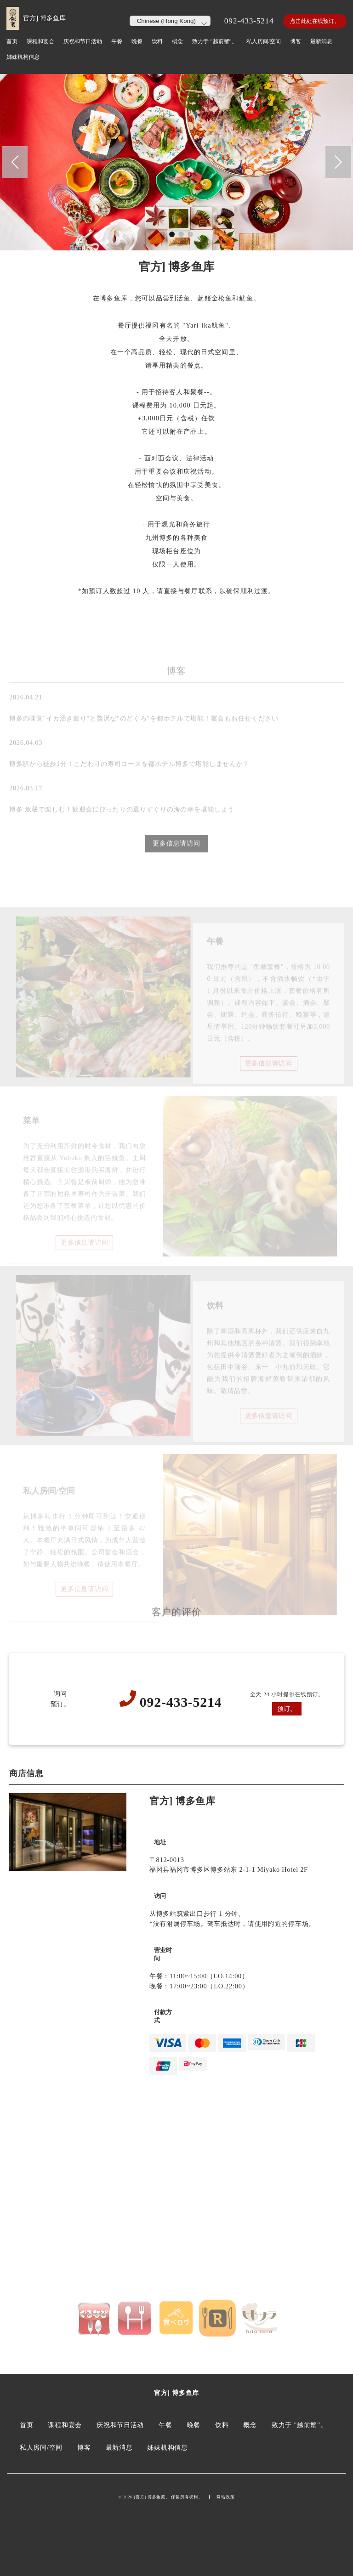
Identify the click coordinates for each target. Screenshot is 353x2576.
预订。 (286, 1708)
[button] (15, 162)
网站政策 (225, 2497)
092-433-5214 (249, 20)
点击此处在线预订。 (315, 21)
